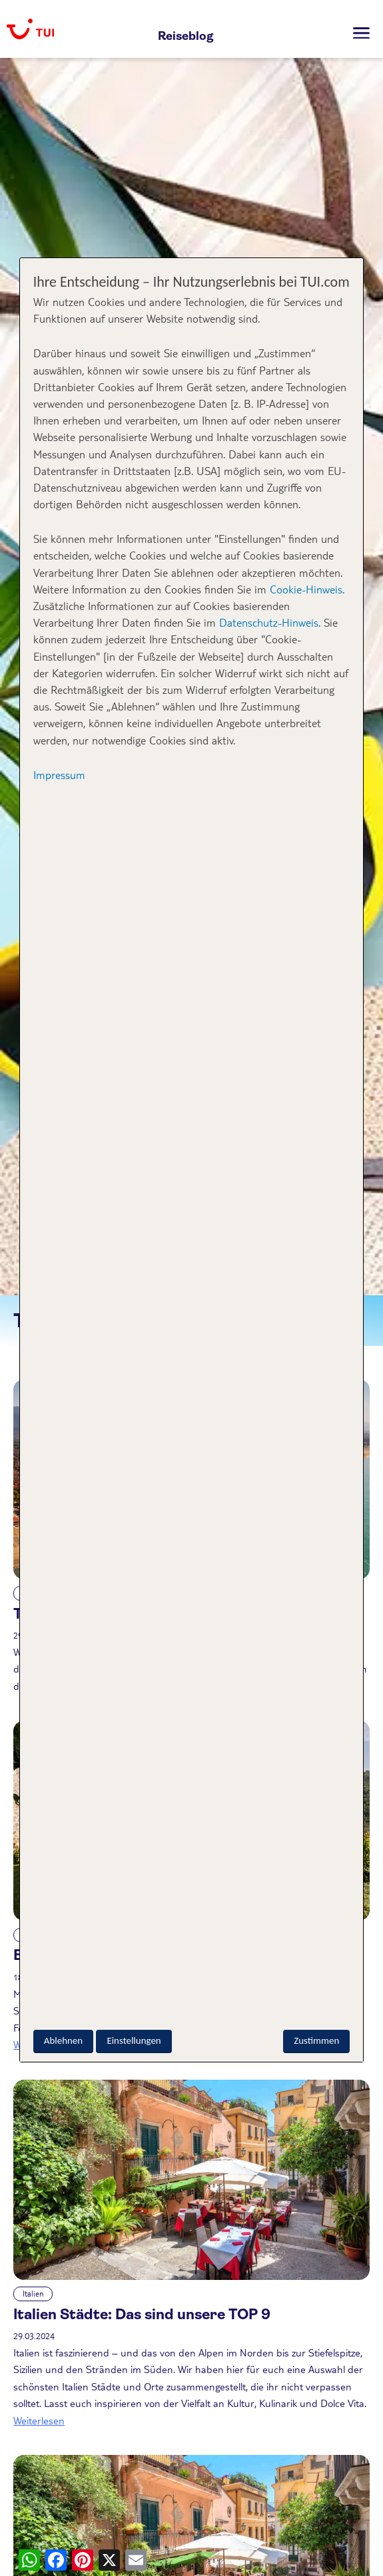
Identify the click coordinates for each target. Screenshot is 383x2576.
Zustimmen (316, 2040)
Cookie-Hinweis (304, 589)
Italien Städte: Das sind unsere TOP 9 (141, 2314)
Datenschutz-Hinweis (268, 622)
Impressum (59, 775)
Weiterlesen (39, 2420)
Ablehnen (63, 2040)
